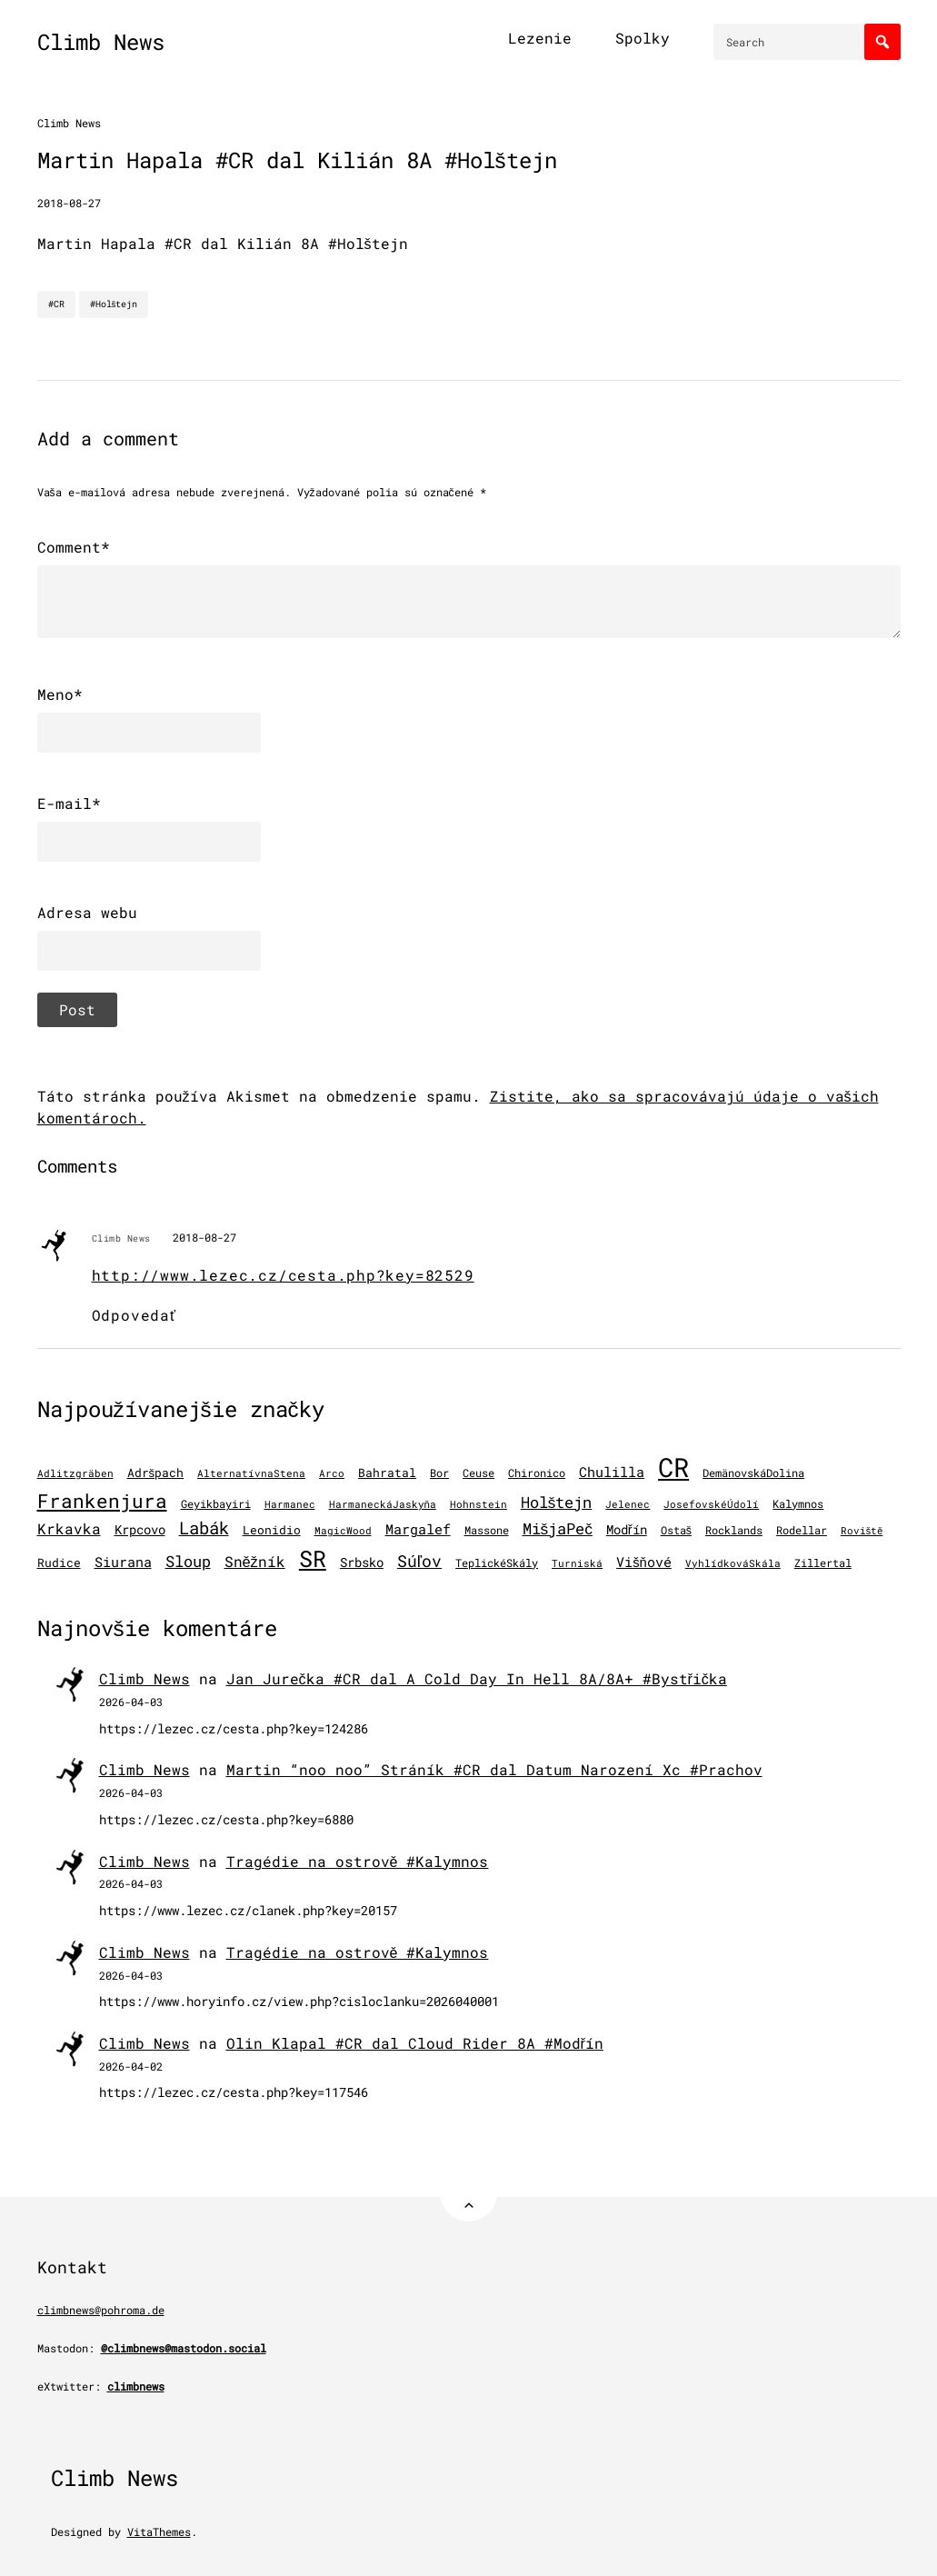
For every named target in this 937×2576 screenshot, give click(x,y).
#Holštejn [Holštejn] (114, 304)
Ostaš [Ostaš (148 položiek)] (676, 1530)
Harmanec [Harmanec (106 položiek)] (289, 1504)
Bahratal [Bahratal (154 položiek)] (387, 1472)
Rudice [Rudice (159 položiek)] (59, 1562)
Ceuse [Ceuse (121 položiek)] (478, 1473)
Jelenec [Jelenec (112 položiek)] (627, 1504)
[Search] (882, 42)
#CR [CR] (56, 304)
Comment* (73, 546)
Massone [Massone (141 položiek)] (486, 1530)
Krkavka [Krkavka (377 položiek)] (69, 1528)
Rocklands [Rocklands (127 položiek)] (734, 1530)
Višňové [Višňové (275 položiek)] (644, 1562)
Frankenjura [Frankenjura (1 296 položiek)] (102, 1500)
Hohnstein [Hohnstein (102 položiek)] (478, 1504)
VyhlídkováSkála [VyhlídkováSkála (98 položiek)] (733, 1563)
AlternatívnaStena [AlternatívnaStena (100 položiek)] (251, 1473)
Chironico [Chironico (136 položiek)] (536, 1472)
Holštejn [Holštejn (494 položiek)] (557, 1502)
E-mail (69, 803)
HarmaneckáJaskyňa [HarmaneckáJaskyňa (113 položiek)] (382, 1504)
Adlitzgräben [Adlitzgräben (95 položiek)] (75, 1473)
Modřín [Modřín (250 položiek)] (626, 1529)
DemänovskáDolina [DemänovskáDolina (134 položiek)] (753, 1472)
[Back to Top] (468, 2193)
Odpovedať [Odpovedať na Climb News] (134, 1314)
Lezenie (540, 37)
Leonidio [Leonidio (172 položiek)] (272, 1530)
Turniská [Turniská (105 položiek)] (577, 1563)
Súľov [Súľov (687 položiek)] (419, 1561)
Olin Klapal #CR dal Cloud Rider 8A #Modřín (414, 2042)
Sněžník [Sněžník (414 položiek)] (254, 1561)
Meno (60, 694)
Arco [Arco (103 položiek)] (331, 1473)
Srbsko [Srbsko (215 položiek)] (362, 1562)
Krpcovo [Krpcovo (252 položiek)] (140, 1529)
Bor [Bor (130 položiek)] (439, 1473)
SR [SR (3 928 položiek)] (312, 1558)
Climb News (100, 41)
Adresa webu (87, 912)
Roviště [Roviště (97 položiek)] (861, 1530)
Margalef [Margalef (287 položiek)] (418, 1529)
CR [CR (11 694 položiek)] (673, 1466)
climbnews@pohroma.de (100, 2309)
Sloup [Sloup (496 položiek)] (188, 1561)
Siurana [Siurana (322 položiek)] (123, 1562)
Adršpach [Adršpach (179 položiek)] (155, 1472)
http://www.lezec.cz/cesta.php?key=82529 (283, 1274)
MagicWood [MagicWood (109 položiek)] (343, 1530)
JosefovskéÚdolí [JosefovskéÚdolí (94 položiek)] (711, 1504)
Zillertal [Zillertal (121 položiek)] (823, 1563)
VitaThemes (159, 2531)
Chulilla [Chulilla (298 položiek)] (611, 1472)
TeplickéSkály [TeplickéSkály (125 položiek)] (496, 1563)
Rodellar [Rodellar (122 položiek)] (801, 1530)
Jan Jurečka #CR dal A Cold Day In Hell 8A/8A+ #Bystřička (476, 1678)
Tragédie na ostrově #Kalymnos (357, 1861)
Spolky (642, 37)
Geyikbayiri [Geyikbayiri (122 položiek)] (216, 1504)
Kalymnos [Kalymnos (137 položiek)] (798, 1503)
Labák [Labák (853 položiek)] (204, 1527)
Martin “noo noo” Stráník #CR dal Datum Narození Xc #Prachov (494, 1769)
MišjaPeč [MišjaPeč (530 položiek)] (558, 1528)
